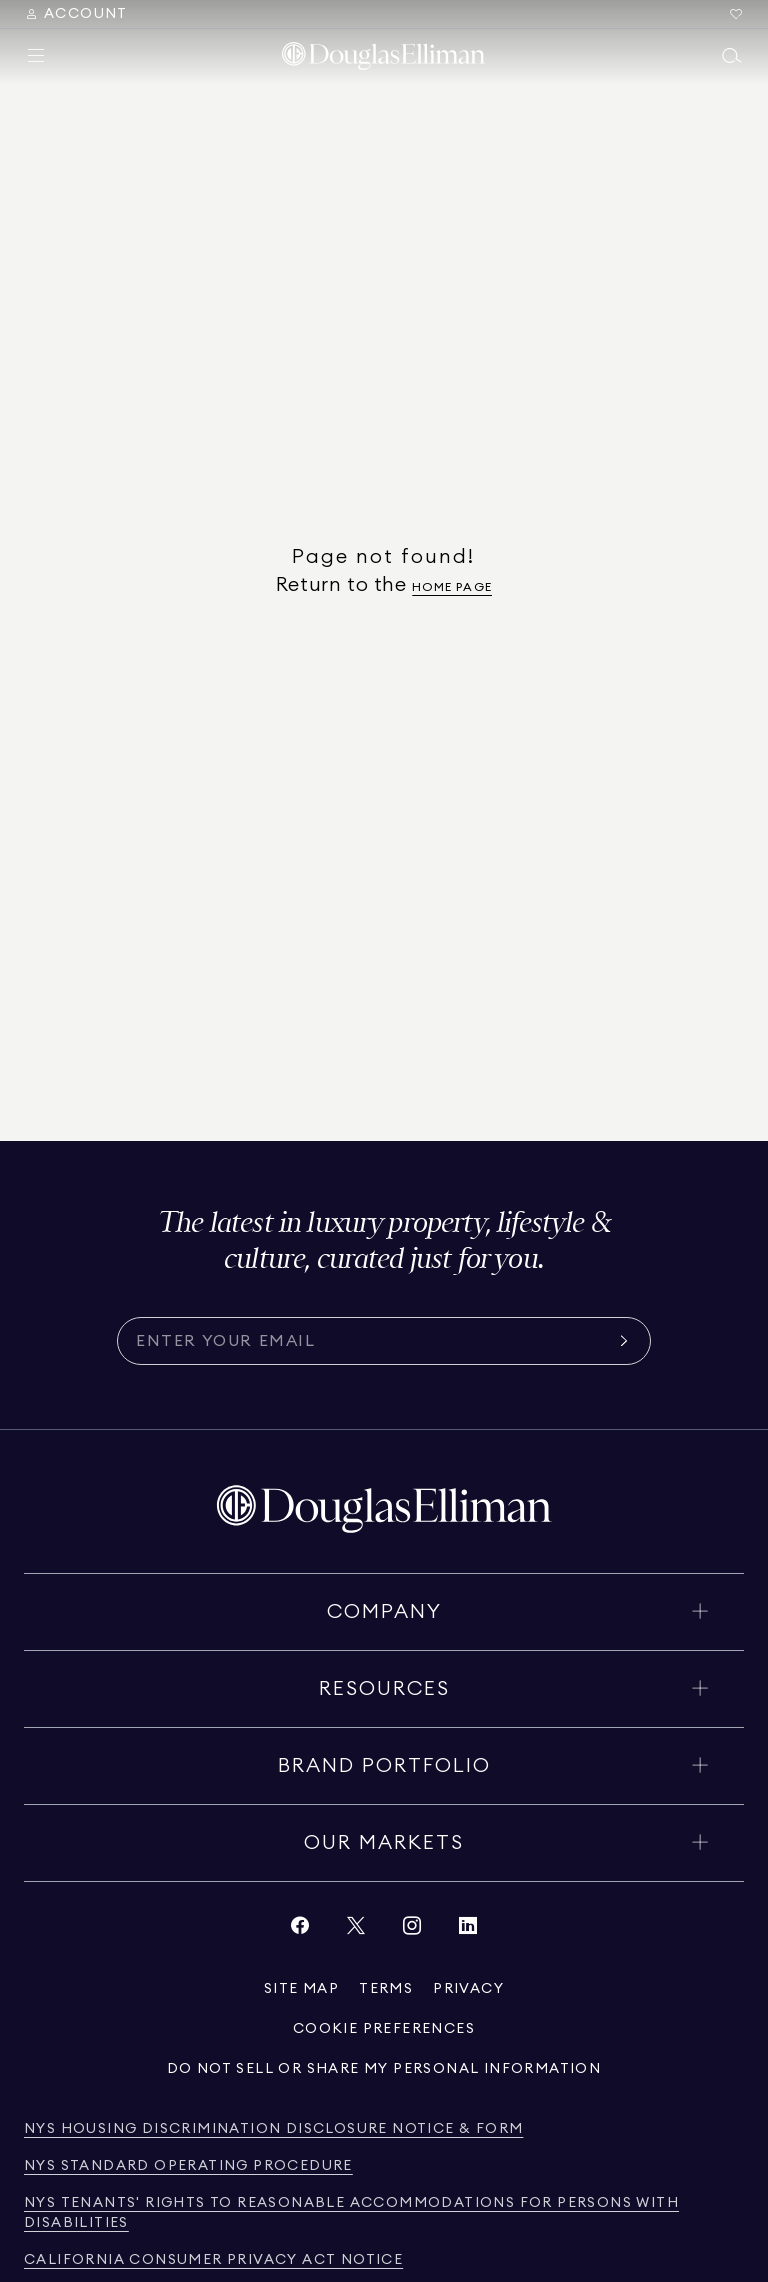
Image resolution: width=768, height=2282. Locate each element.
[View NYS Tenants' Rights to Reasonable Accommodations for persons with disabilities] (384, 2213)
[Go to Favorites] (736, 14)
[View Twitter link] (356, 1930)
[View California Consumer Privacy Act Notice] (213, 2260)
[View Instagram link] (412, 1930)
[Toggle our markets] (384, 1843)
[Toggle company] (384, 1612)
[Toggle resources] (384, 1689)
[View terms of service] (386, 1989)
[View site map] (301, 1989)
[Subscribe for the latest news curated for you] (372, 1341)
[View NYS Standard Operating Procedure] (188, 2166)
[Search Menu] (76, 14)
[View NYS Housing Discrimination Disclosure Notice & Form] (273, 2129)
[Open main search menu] (732, 56)
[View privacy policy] (468, 1989)
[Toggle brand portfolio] (384, 1766)
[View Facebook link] (300, 1930)
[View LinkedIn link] (468, 1930)
